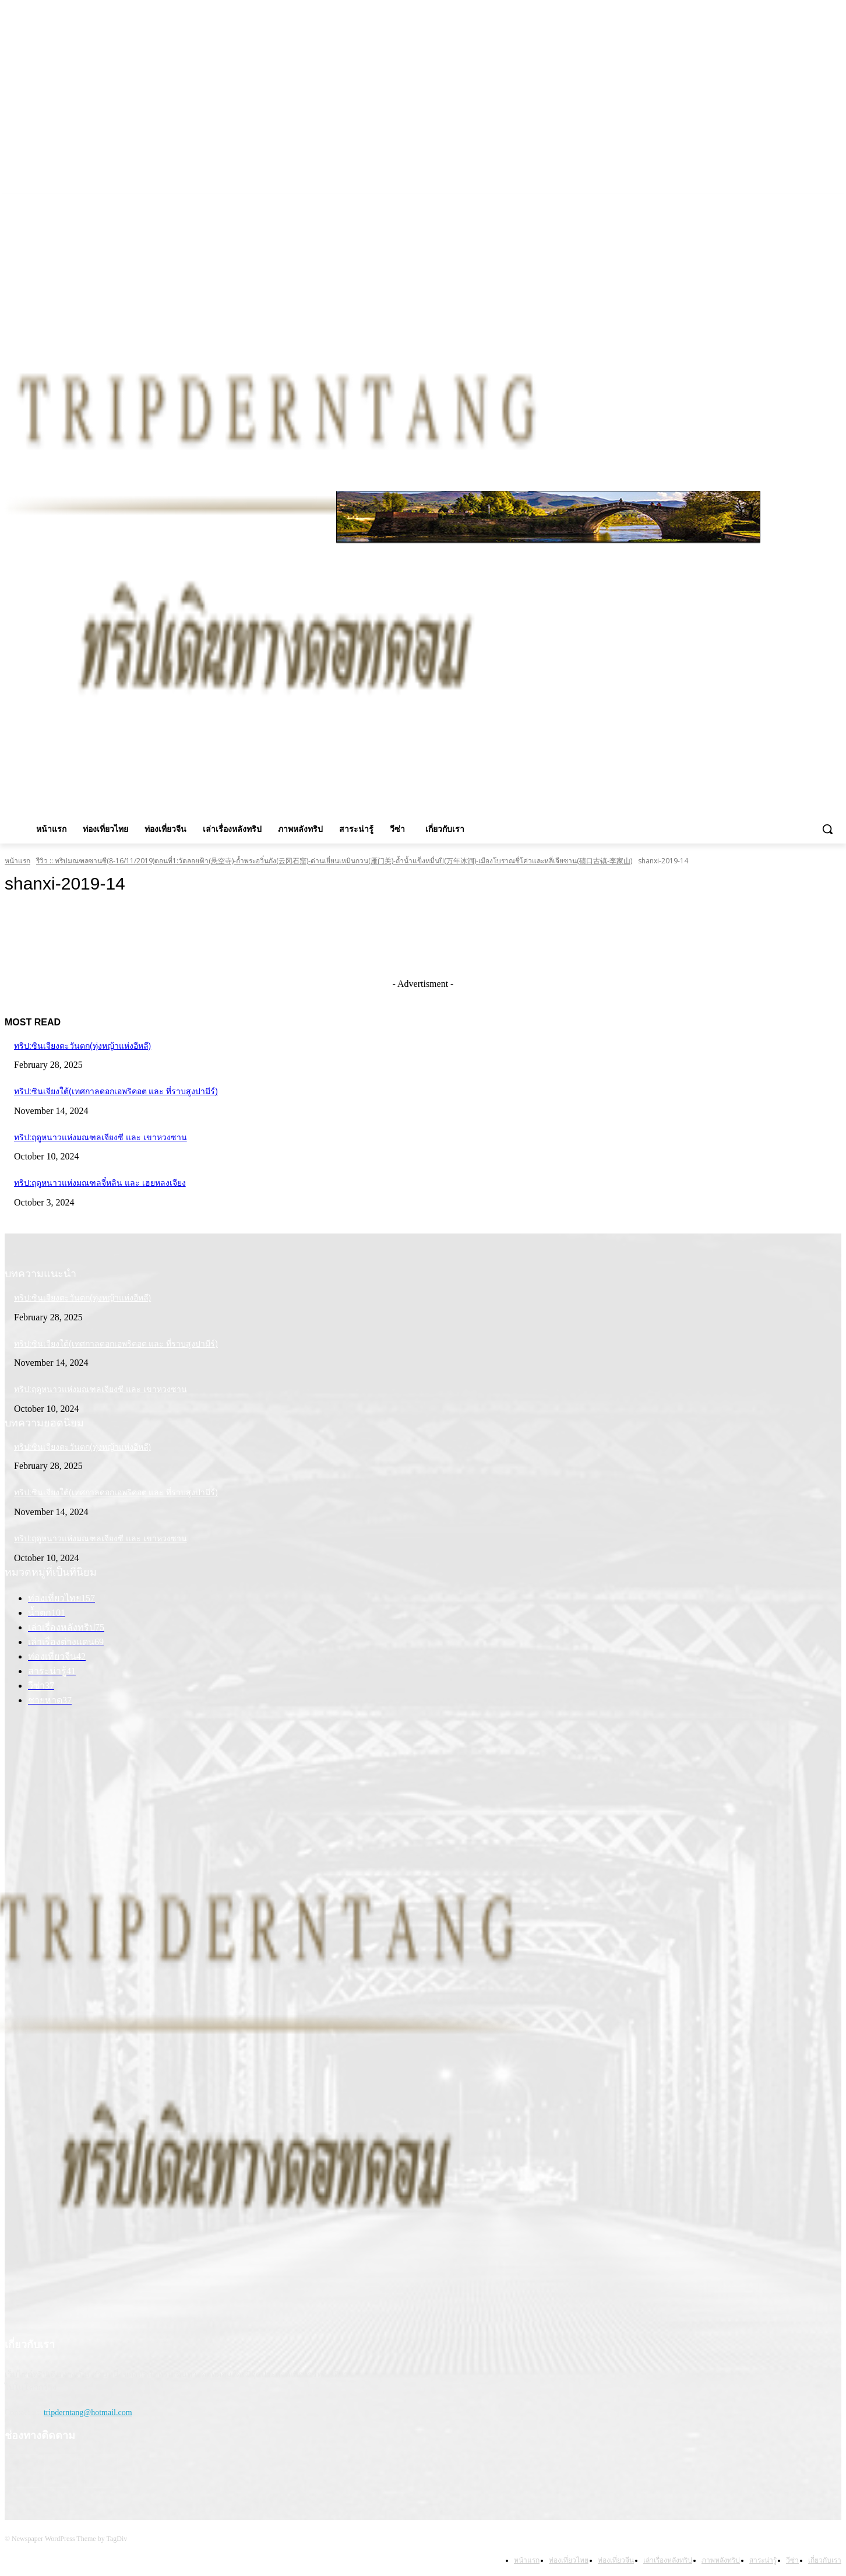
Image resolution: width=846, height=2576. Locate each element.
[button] (827, 829)
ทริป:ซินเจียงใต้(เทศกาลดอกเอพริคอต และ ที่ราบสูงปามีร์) (116, 1091)
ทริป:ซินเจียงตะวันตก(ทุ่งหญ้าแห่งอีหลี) (82, 1045)
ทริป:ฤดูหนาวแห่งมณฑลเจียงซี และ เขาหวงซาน (100, 1137)
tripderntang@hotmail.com (88, 2412)
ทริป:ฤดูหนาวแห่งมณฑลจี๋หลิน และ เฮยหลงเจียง (100, 1182)
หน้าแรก (17, 861)
